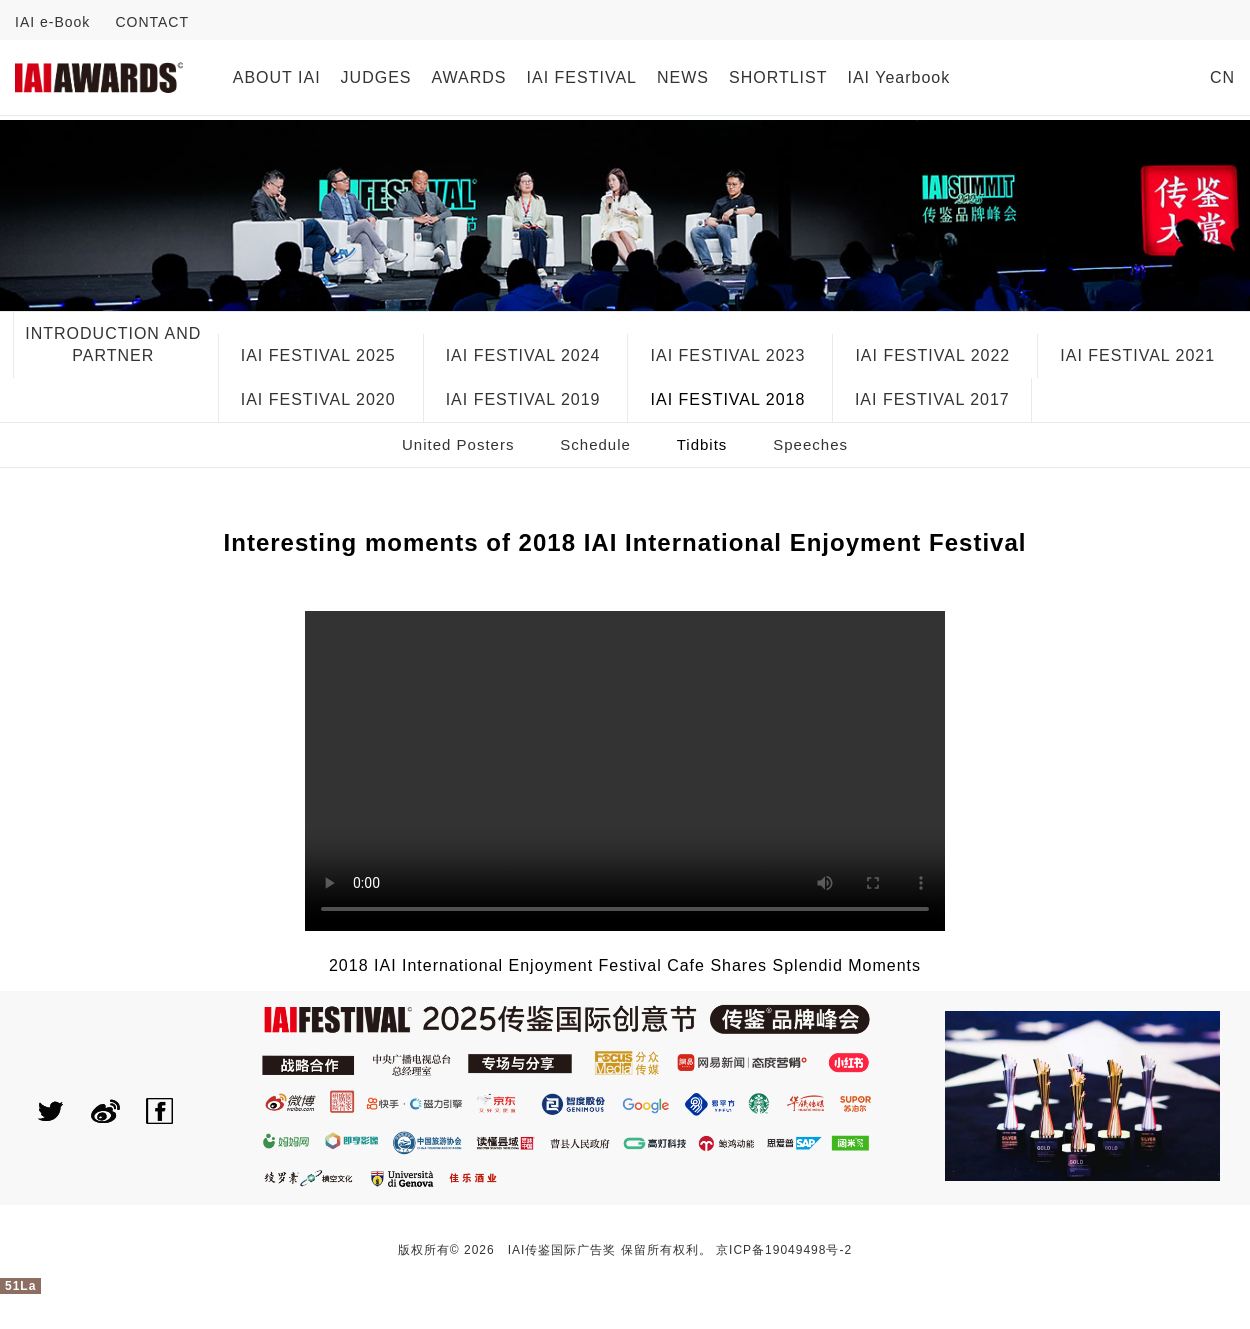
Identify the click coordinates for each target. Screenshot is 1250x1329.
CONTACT (152, 22)
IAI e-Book (52, 22)
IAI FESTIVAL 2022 (932, 355)
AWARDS (469, 77)
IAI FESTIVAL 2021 (1137, 355)
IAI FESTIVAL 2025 (318, 355)
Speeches (810, 444)
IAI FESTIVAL (582, 77)
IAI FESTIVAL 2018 (728, 399)
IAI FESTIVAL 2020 (318, 399)
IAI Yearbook (898, 77)
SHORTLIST (778, 77)
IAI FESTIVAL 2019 (523, 399)
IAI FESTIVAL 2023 (728, 355)
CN (1222, 77)
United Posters (458, 444)
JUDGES (376, 77)
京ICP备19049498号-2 (784, 1250)
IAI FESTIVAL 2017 (932, 399)
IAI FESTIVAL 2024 (523, 355)
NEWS (683, 77)
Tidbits (702, 444)
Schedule (595, 444)
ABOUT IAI (277, 77)
